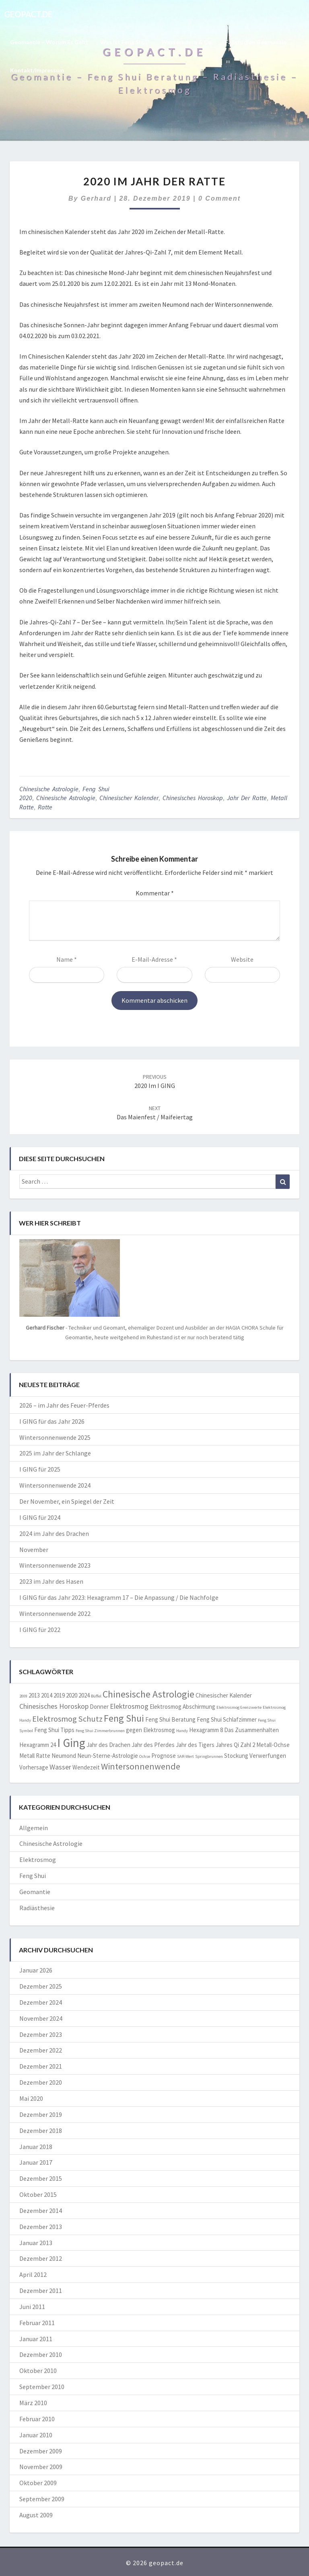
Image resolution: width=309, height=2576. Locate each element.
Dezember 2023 (40, 2034)
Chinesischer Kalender (129, 798)
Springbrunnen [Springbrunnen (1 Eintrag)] (209, 1756)
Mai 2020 (31, 2098)
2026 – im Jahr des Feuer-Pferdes (64, 1405)
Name (66, 959)
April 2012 (33, 2274)
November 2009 (40, 2467)
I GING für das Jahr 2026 (51, 1421)
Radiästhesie (37, 1908)
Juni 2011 (32, 2307)
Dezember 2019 (40, 2114)
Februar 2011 (37, 2323)
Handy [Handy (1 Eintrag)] (182, 1730)
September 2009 (41, 2499)
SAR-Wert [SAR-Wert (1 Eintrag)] (185, 1756)
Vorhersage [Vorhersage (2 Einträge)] (33, 1767)
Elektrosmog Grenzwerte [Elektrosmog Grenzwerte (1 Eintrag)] (239, 1707)
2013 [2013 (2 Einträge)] (34, 1695)
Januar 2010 (35, 2435)
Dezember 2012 (40, 2258)
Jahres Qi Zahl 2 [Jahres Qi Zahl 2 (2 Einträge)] (235, 1745)
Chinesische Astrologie (48, 789)
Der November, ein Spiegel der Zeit (66, 1501)
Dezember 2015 (40, 2178)
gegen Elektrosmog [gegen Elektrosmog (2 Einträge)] (150, 1730)
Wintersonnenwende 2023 (55, 1565)
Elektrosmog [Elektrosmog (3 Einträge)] (129, 1706)
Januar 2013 (35, 2243)
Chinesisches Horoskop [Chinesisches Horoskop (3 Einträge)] (54, 1706)
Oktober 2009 (38, 2483)
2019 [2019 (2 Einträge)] (59, 1695)
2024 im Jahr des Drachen (54, 1533)
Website (242, 959)
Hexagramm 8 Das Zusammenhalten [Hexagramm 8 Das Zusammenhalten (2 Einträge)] (234, 1730)
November (33, 1550)
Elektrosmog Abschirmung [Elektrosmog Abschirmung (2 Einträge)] (182, 1706)
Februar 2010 (37, 2419)
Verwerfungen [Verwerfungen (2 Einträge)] (267, 1755)
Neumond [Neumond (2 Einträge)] (64, 1755)
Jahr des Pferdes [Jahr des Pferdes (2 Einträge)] (153, 1745)
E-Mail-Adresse (154, 959)
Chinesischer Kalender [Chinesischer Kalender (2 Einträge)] (224, 1695)
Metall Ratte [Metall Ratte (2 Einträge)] (34, 1755)
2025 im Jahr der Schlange (55, 1453)
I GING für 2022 (39, 1630)
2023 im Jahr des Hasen (51, 1581)
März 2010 (33, 2403)
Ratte (45, 807)
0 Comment (219, 198)
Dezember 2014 (40, 2211)
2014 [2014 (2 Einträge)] (46, 1695)
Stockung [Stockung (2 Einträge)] (236, 1755)
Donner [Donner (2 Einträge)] (99, 1706)
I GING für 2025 (39, 1469)
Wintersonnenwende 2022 (55, 1613)
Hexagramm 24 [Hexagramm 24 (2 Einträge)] (37, 1745)
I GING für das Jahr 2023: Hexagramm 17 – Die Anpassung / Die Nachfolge (118, 1597)
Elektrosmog (37, 1860)
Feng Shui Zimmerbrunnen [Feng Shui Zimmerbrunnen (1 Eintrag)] (100, 1730)
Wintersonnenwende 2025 (55, 1437)
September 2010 (41, 2387)
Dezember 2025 (40, 1986)
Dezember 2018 (40, 2130)
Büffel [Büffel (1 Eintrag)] (96, 1696)
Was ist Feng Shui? (124, 42)
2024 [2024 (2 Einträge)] (84, 1695)
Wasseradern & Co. (187, 42)
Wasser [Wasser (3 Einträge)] (60, 1766)
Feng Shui (95, 789)
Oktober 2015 (38, 2194)
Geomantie (34, 1892)
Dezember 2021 (40, 2066)
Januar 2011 (35, 2339)
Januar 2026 (35, 1970)
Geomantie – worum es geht (49, 42)
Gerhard (96, 198)
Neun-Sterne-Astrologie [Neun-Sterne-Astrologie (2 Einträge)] (107, 1755)
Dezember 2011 (40, 2291)
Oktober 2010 (38, 2371)
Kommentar (155, 893)
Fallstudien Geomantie (255, 42)
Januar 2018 (35, 2147)
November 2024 (40, 2018)
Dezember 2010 (40, 2354)
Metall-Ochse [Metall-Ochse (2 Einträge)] (273, 1745)
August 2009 (36, 2515)
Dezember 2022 (40, 2050)
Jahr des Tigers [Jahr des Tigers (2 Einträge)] (195, 1745)
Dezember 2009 (40, 2451)
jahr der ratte (247, 798)
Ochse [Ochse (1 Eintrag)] (144, 1756)
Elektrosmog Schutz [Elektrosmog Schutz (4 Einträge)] (67, 1719)
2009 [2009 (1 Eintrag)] (23, 1696)
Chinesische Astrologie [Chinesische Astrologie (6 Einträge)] (148, 1694)
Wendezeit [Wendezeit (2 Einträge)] (86, 1767)
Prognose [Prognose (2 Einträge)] (163, 1755)
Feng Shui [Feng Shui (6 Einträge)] (124, 1718)
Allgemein (33, 1828)
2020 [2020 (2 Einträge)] (71, 1695)
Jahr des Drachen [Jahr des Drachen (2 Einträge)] (108, 1745)
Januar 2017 (35, 2162)
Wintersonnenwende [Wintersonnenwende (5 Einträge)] (140, 1766)
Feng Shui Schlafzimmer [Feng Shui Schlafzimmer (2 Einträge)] (227, 1719)
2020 (25, 798)
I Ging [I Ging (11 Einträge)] (71, 1742)
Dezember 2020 (40, 2082)
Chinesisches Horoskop (193, 798)
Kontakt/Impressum (37, 70)
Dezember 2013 (40, 2227)
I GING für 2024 (39, 1517)
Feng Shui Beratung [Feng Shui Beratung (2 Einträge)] (170, 1719)
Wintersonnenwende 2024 (55, 1485)
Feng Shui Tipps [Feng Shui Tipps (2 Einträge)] (54, 1730)
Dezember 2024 (40, 2002)
